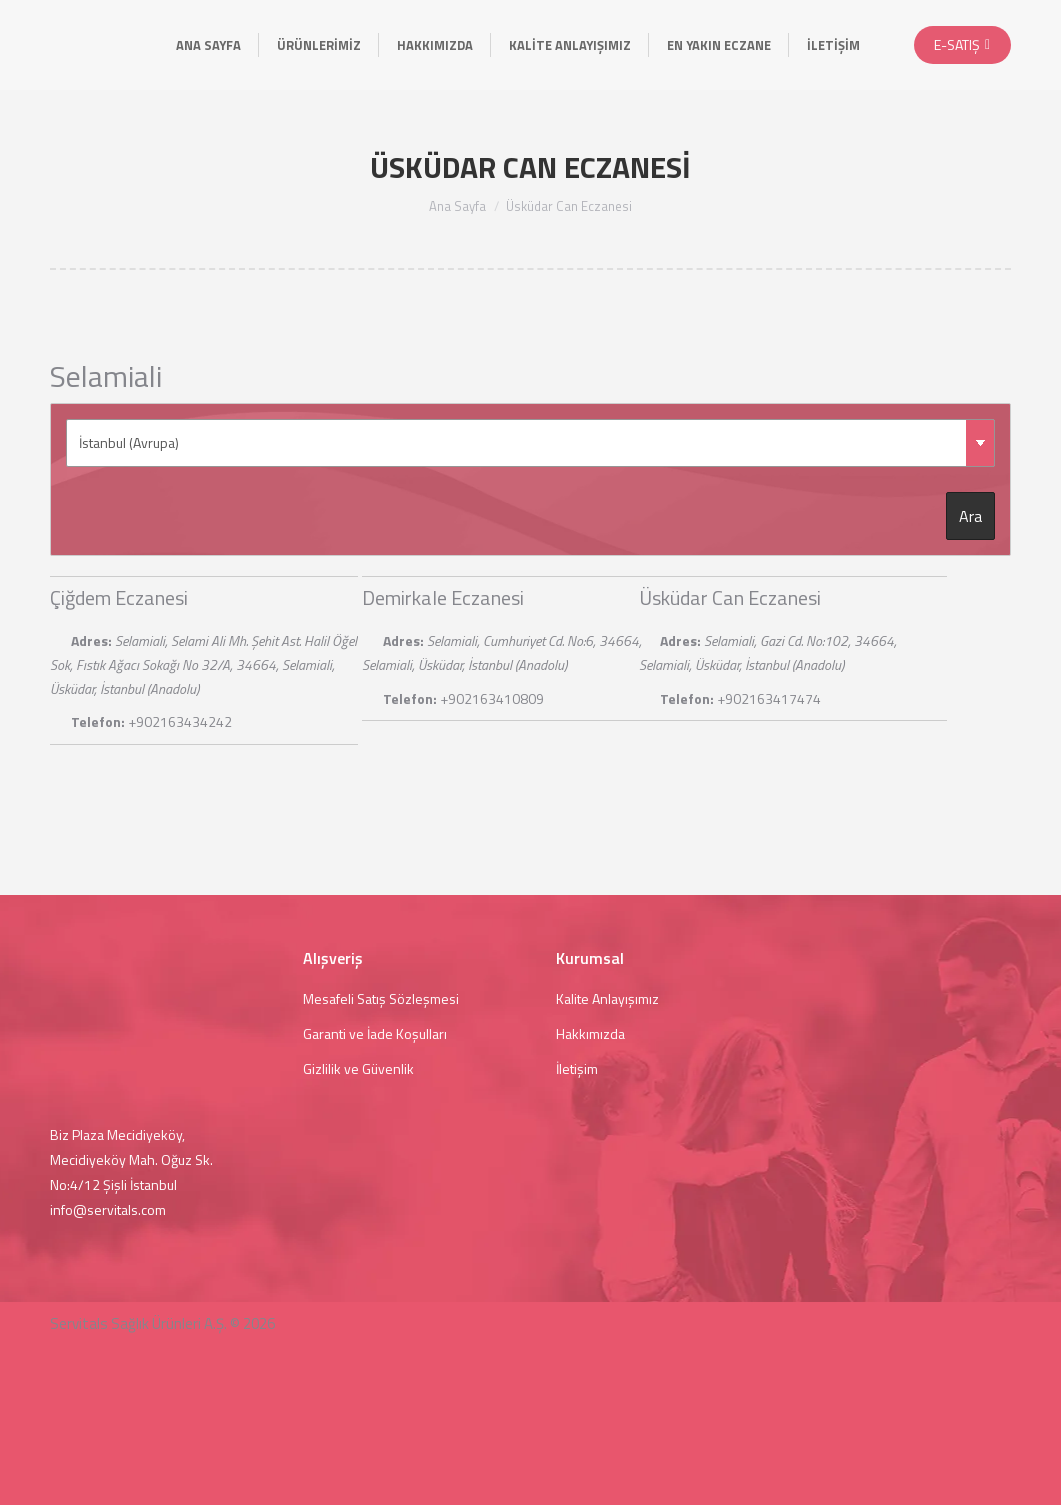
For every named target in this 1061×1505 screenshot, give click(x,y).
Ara (970, 516)
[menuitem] (208, 45)
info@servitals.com (108, 1209)
